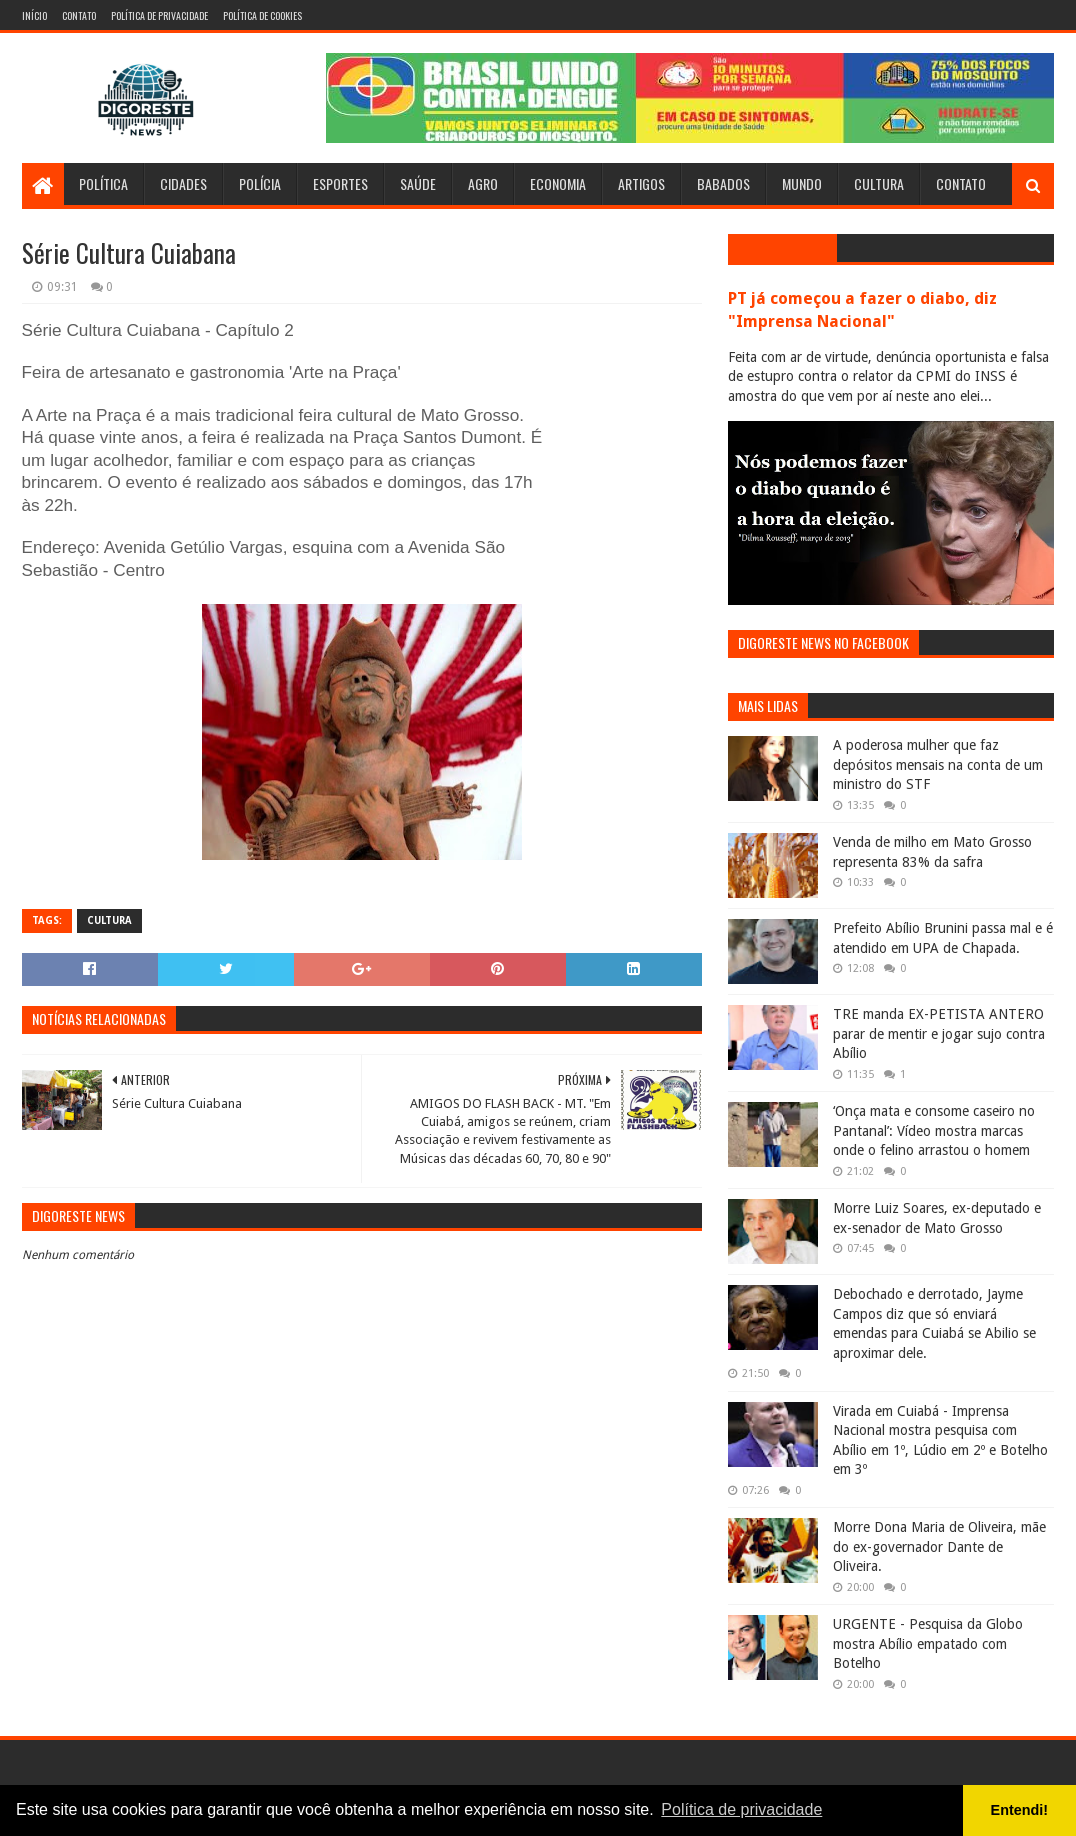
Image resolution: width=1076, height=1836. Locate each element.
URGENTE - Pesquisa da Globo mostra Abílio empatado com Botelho (928, 1643)
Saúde (418, 183)
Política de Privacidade (159, 15)
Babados (723, 183)
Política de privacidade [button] (741, 1809)
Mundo (802, 183)
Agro (483, 183)
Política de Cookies (262, 15)
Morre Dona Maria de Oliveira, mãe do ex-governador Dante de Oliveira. (939, 1546)
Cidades (183, 183)
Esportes (340, 183)
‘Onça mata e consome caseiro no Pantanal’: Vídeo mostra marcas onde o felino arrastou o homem (934, 1130)
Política (103, 183)
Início (34, 15)
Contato (79, 15)
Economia (558, 183)
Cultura (879, 183)
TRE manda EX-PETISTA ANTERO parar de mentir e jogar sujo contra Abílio (939, 1033)
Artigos (641, 183)
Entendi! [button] (1020, 1810)
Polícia (260, 183)
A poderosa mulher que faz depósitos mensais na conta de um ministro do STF (938, 764)
